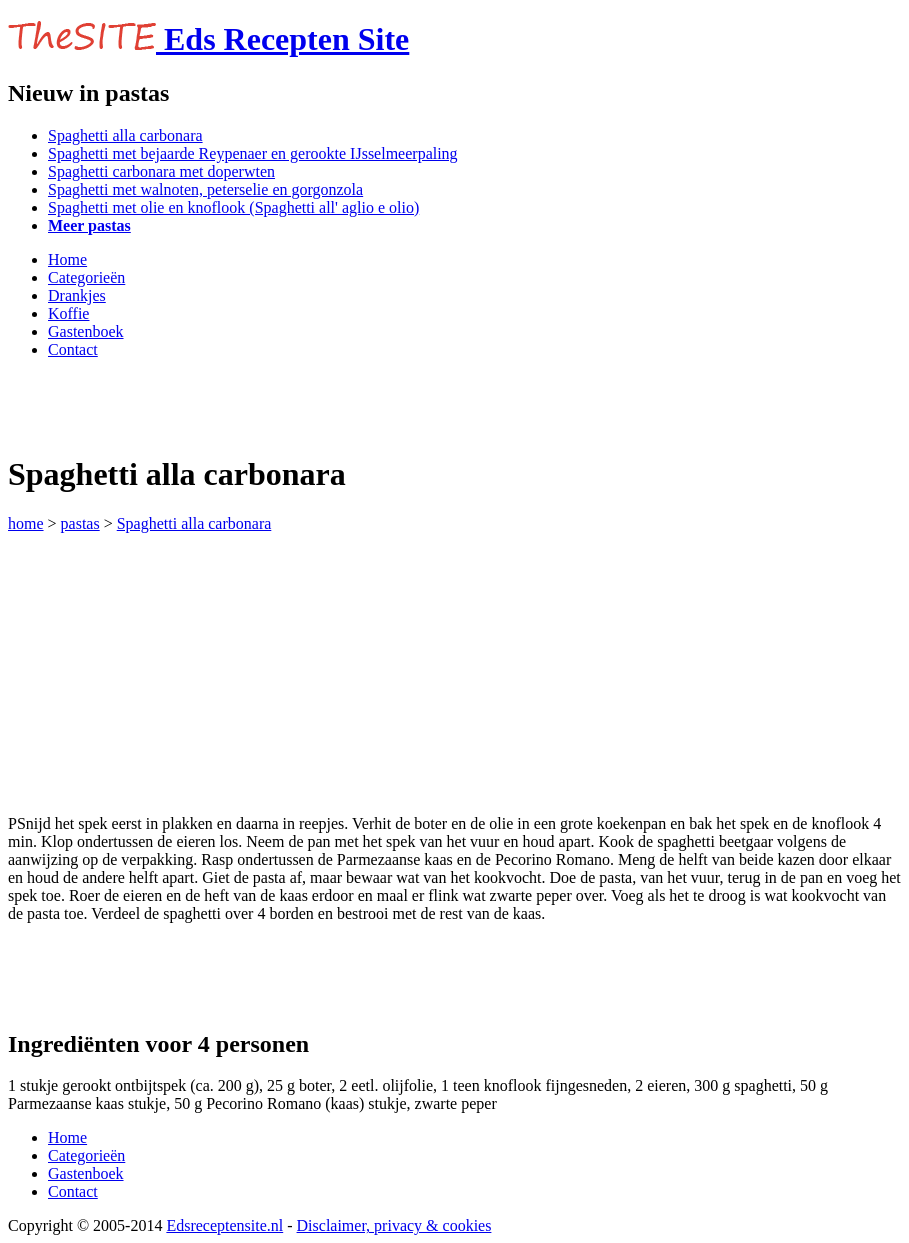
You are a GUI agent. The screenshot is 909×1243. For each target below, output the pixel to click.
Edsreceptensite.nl (224, 1225)
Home (67, 259)
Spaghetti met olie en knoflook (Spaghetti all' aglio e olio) (233, 207)
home (26, 523)
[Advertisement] (242, 405)
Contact (73, 349)
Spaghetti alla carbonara (125, 135)
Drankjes (77, 295)
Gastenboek (86, 331)
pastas (80, 523)
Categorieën (86, 277)
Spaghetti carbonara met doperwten (161, 171)
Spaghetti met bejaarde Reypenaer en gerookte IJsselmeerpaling (253, 153)
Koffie (68, 313)
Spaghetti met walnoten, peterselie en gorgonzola (205, 189)
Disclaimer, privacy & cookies (394, 1225)
